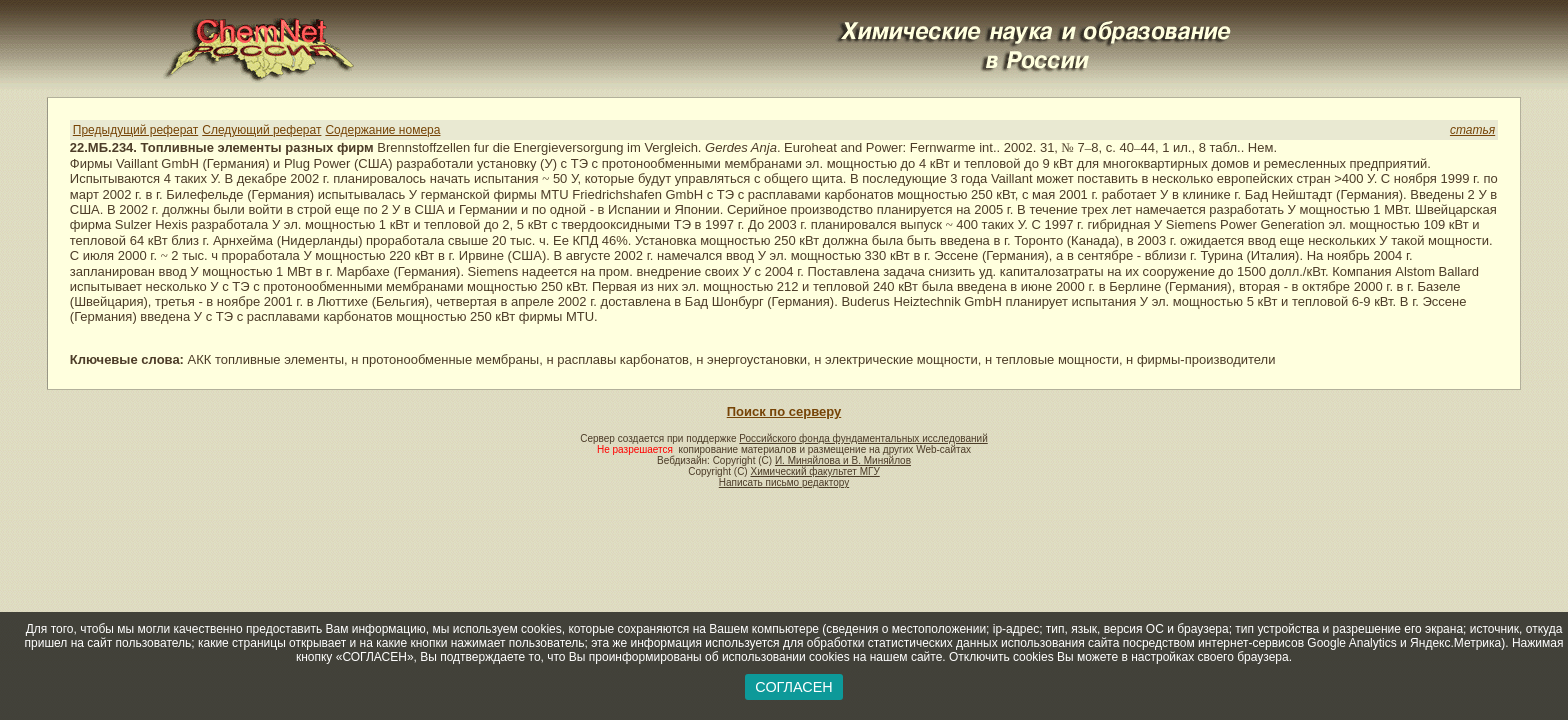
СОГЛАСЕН (793, 687)
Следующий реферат (261, 130)
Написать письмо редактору (784, 482)
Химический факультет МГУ (814, 471)
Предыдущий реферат (135, 130)
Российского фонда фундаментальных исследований (863, 438)
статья (1472, 130)
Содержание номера (382, 130)
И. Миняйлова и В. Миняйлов (843, 460)
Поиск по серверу (784, 411)
